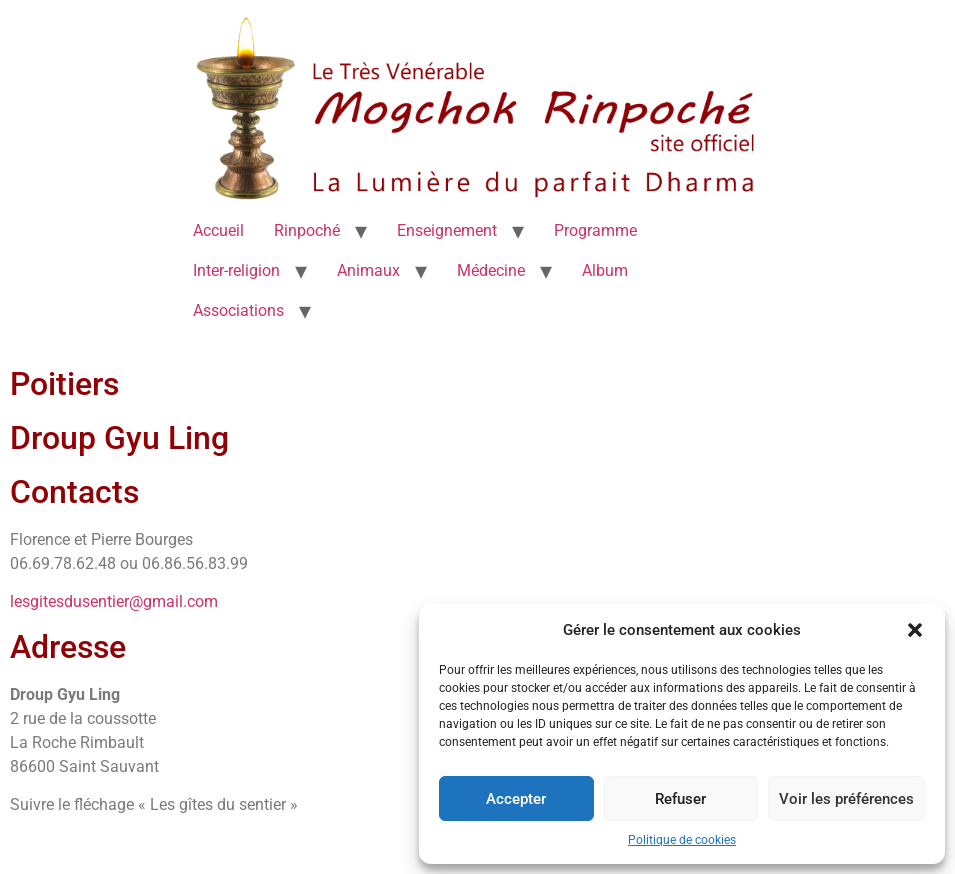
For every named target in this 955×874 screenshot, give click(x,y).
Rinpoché (307, 230)
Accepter (516, 799)
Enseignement (447, 230)
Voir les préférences (846, 799)
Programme (595, 230)
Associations (238, 310)
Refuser (680, 799)
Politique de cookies (682, 840)
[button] (915, 630)
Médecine (491, 270)
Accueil (218, 230)
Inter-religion (236, 270)
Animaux (368, 270)
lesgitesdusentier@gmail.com (114, 601)
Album (605, 270)
